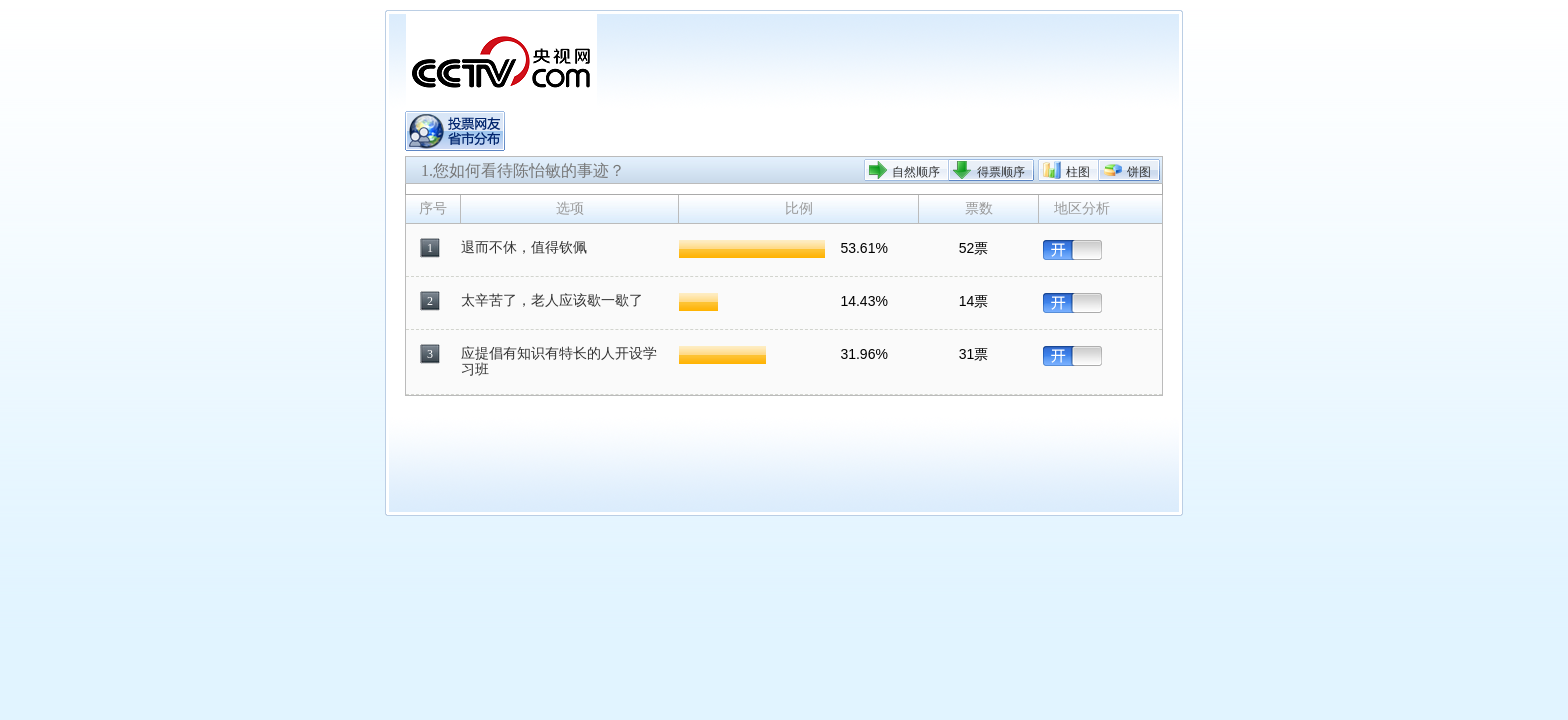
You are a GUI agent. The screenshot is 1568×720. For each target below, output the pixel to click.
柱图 (1078, 172)
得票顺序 (1001, 172)
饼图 (1139, 172)
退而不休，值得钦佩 (524, 247)
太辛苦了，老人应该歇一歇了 (552, 300)
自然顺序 (916, 172)
